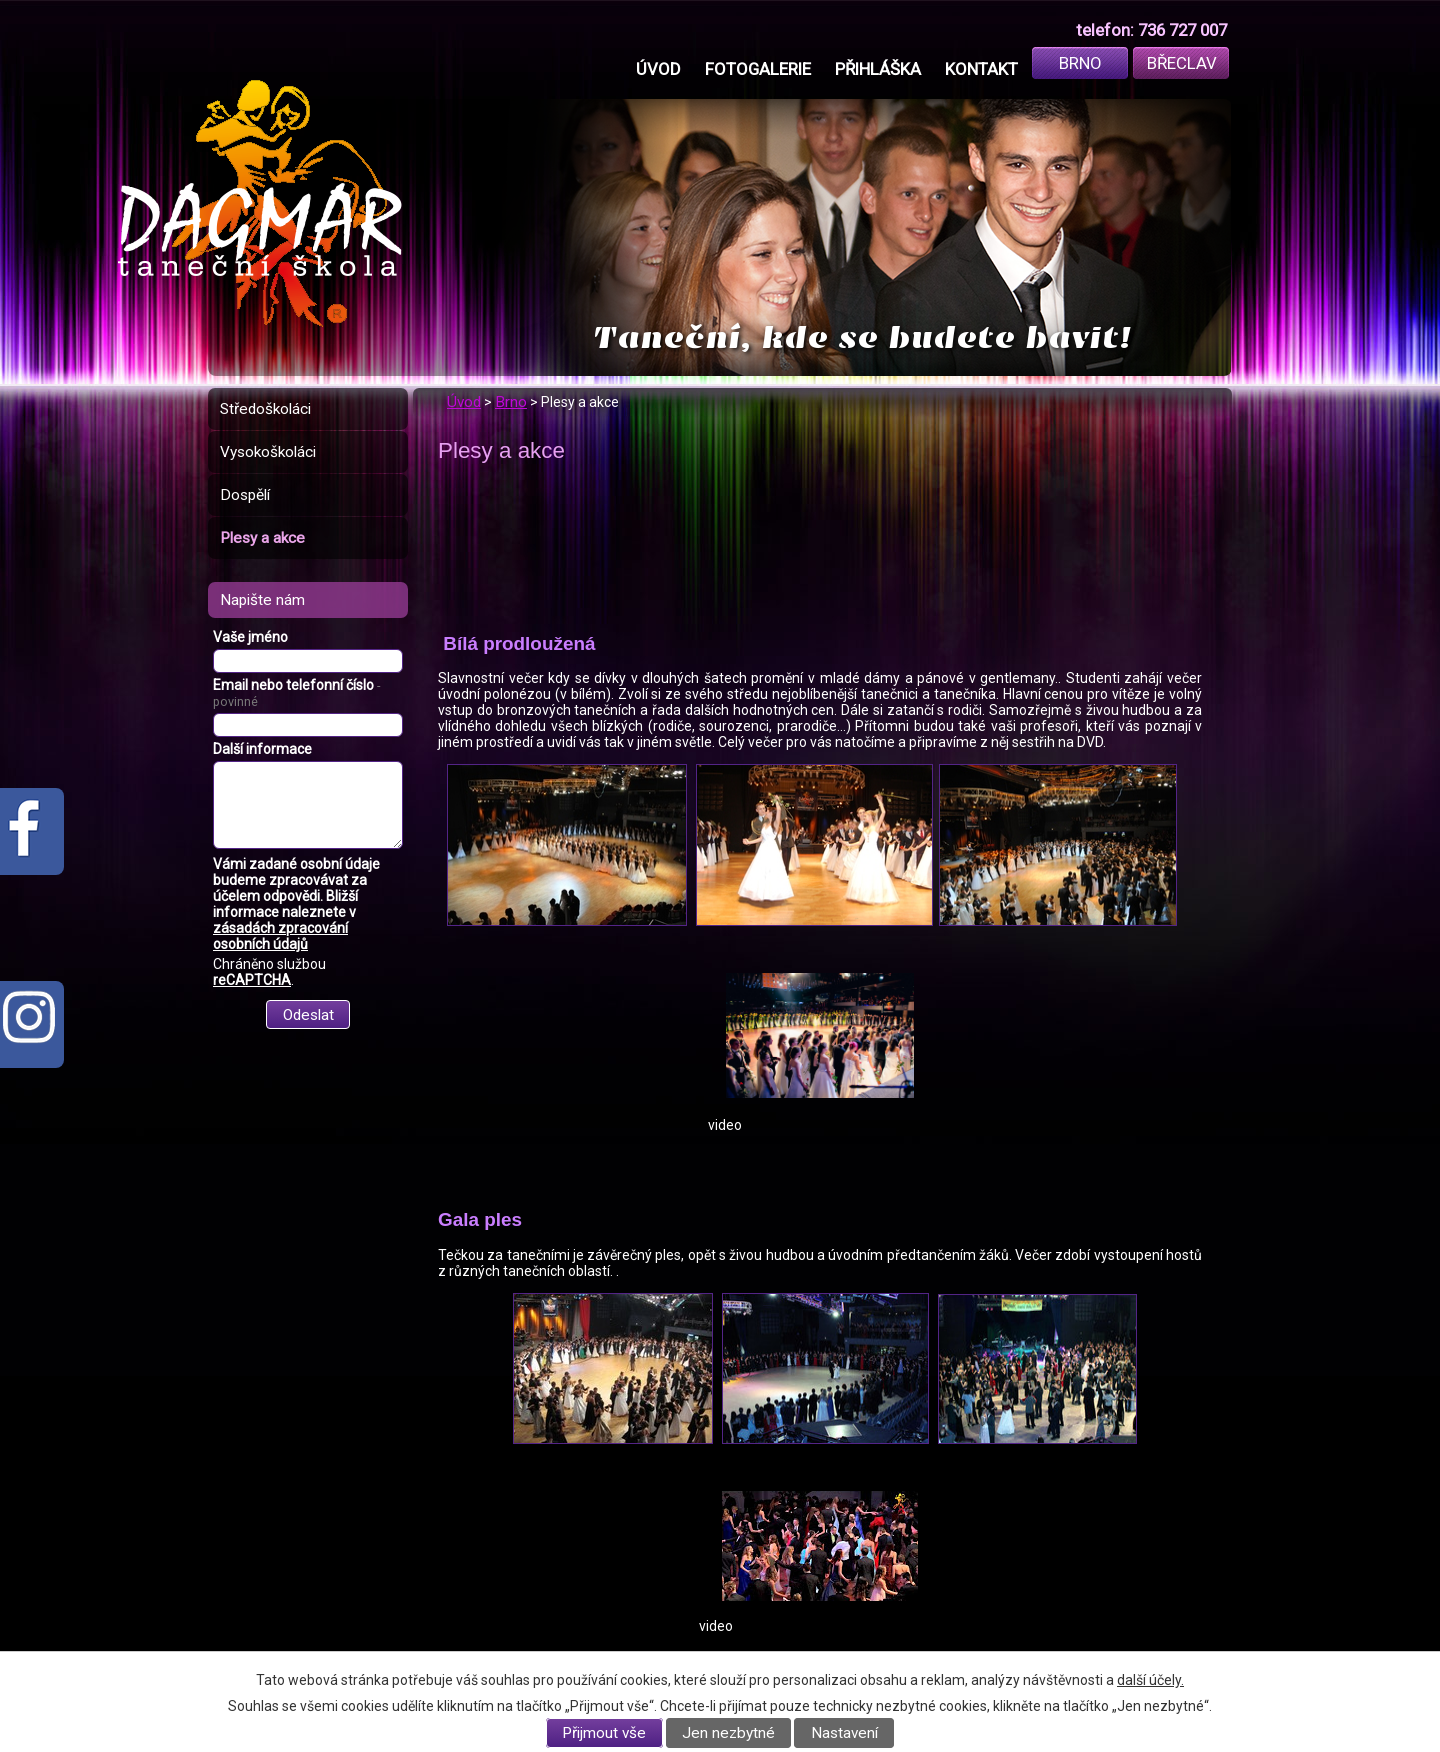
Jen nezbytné (728, 1733)
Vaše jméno (250, 637)
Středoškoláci (265, 409)
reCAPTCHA (252, 980)
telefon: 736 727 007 (1151, 30)
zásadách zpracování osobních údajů (280, 936)
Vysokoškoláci (268, 452)
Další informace (262, 749)
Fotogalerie (758, 69)
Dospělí (245, 495)
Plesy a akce (262, 538)
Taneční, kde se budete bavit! (862, 337)
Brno (1080, 63)
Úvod (658, 69)
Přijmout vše (604, 1733)
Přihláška (878, 69)
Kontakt (981, 69)
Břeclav (1182, 63)
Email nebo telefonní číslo (296, 693)
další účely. (1150, 1680)
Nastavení (844, 1733)
